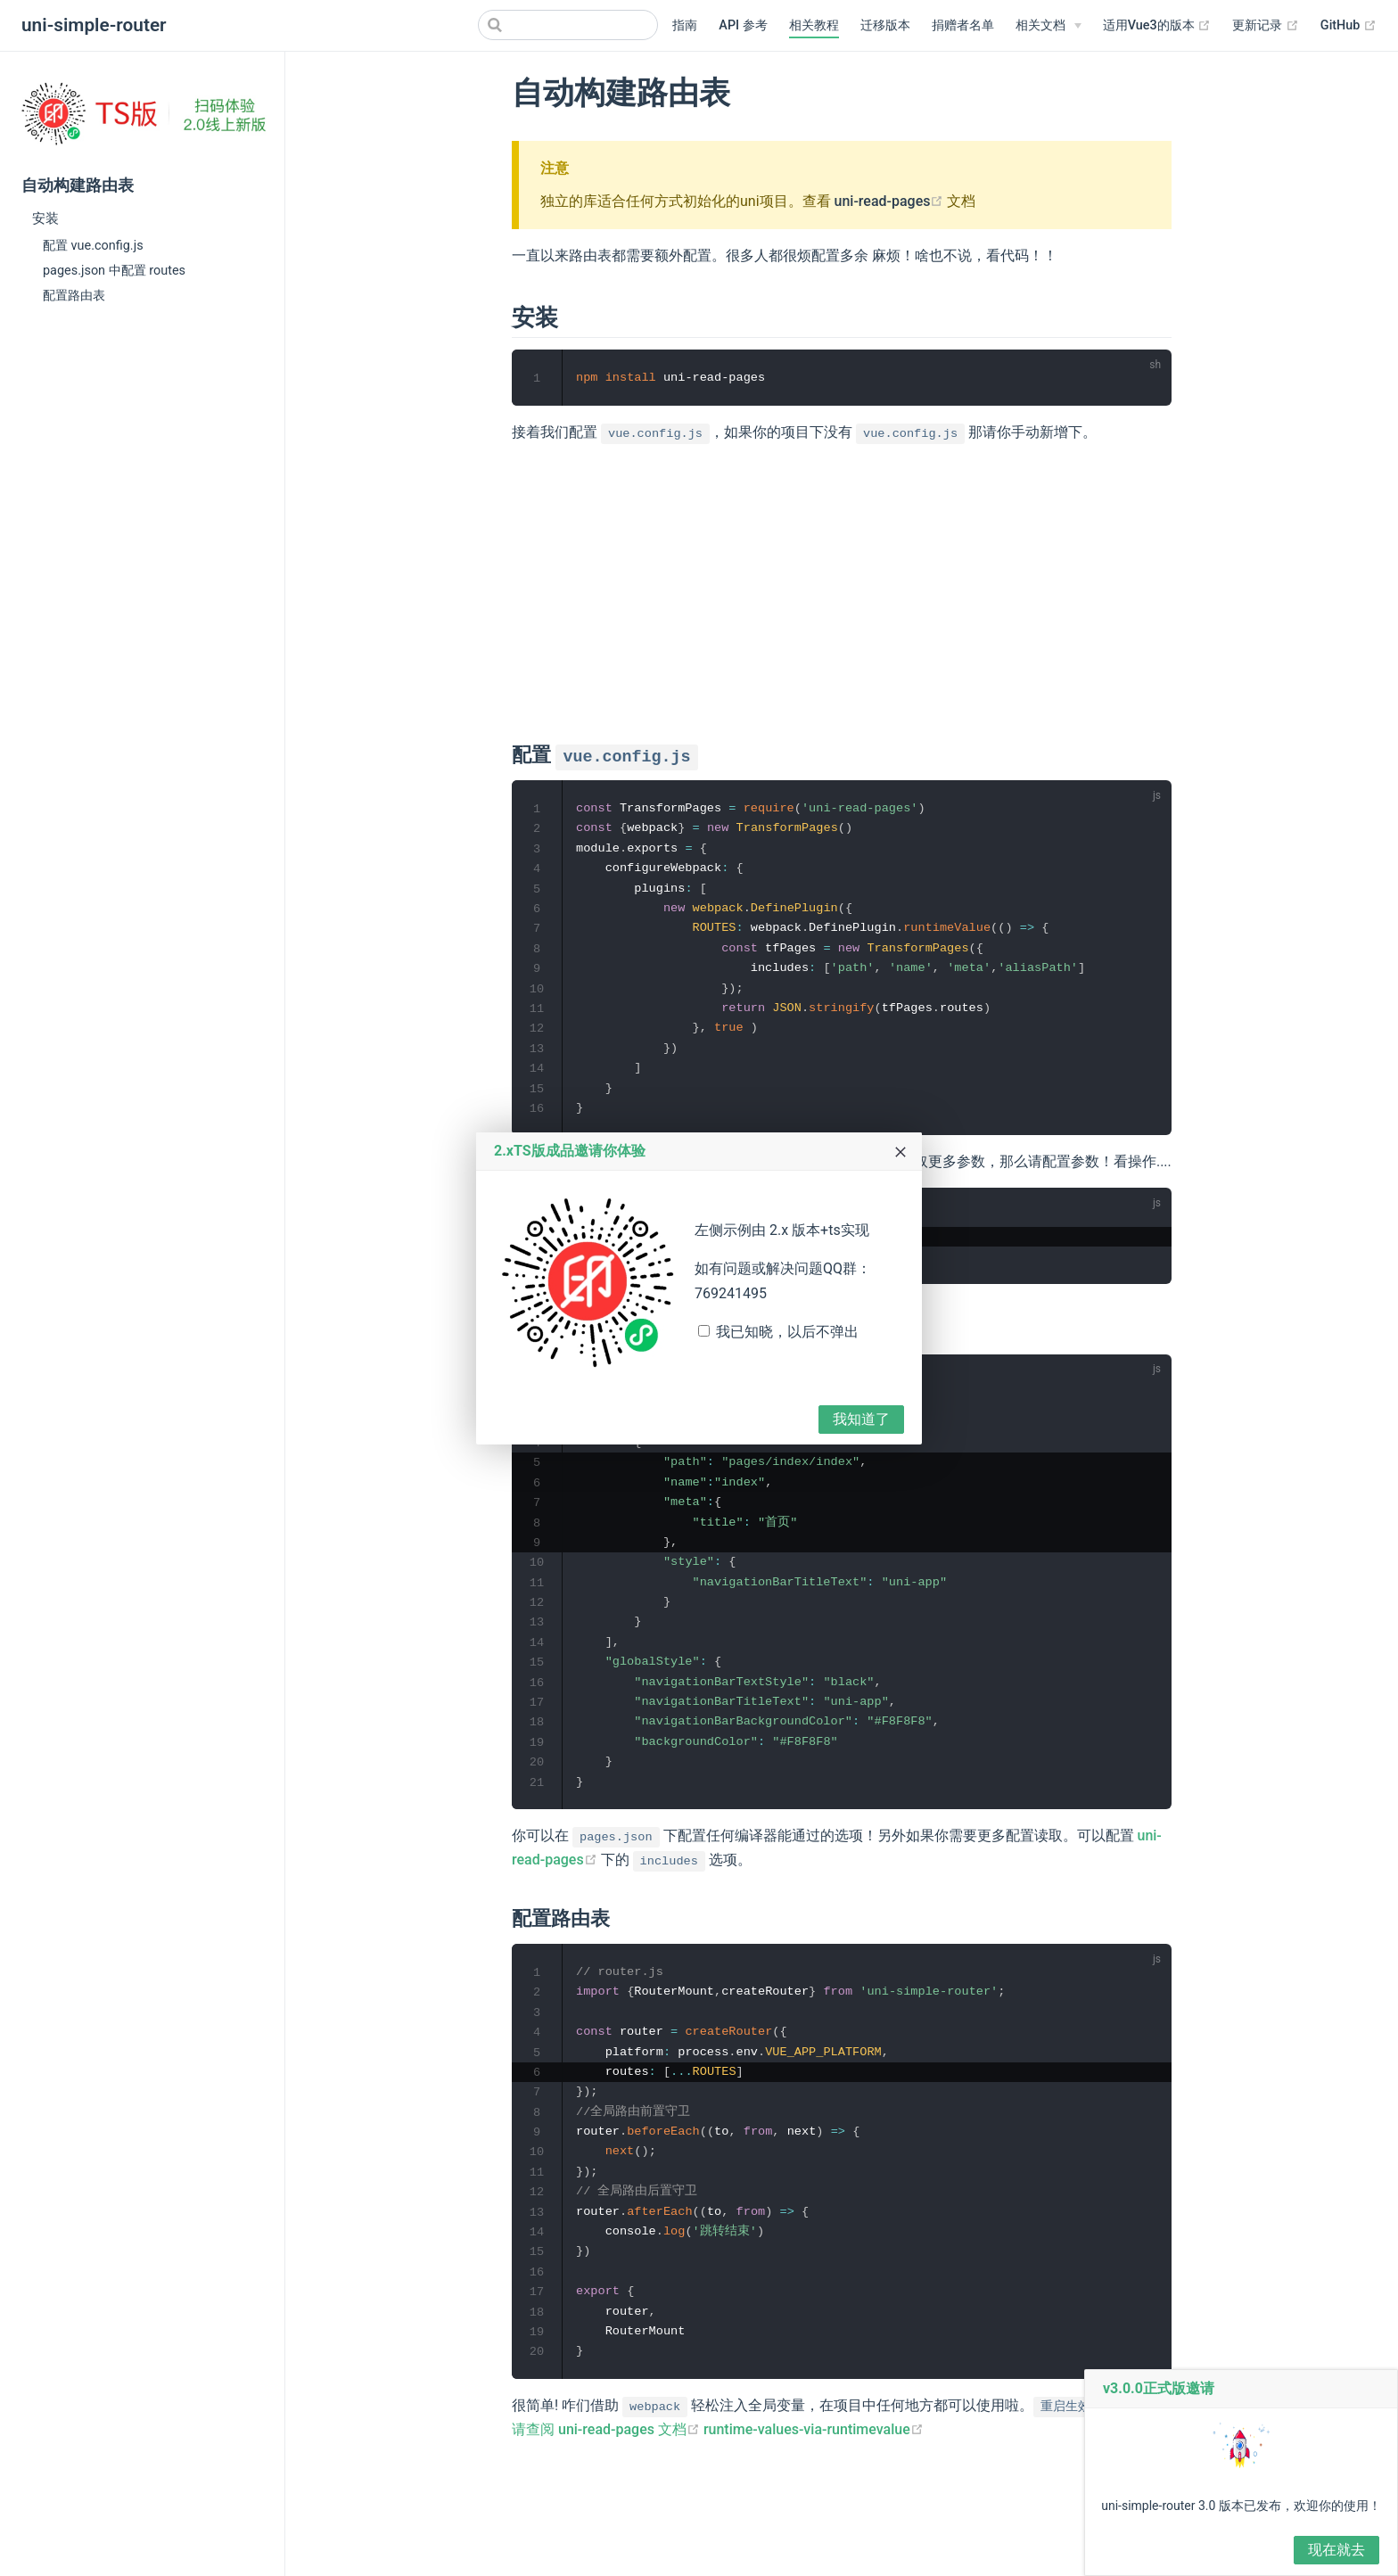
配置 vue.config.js (93, 245)
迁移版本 (885, 25)
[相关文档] (1048, 26)
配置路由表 (74, 295)
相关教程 (814, 25)
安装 (45, 218)
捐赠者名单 (963, 25)
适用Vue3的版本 (1157, 25)
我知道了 (861, 1419)
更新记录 (1265, 25)
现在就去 (1336, 2549)
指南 (684, 25)
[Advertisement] (842, 588)
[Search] (568, 25)
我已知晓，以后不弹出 (787, 1331)
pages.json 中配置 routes (114, 270)
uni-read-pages (889, 201)
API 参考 (743, 25)
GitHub (1348, 25)
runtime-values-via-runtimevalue (813, 2464)
